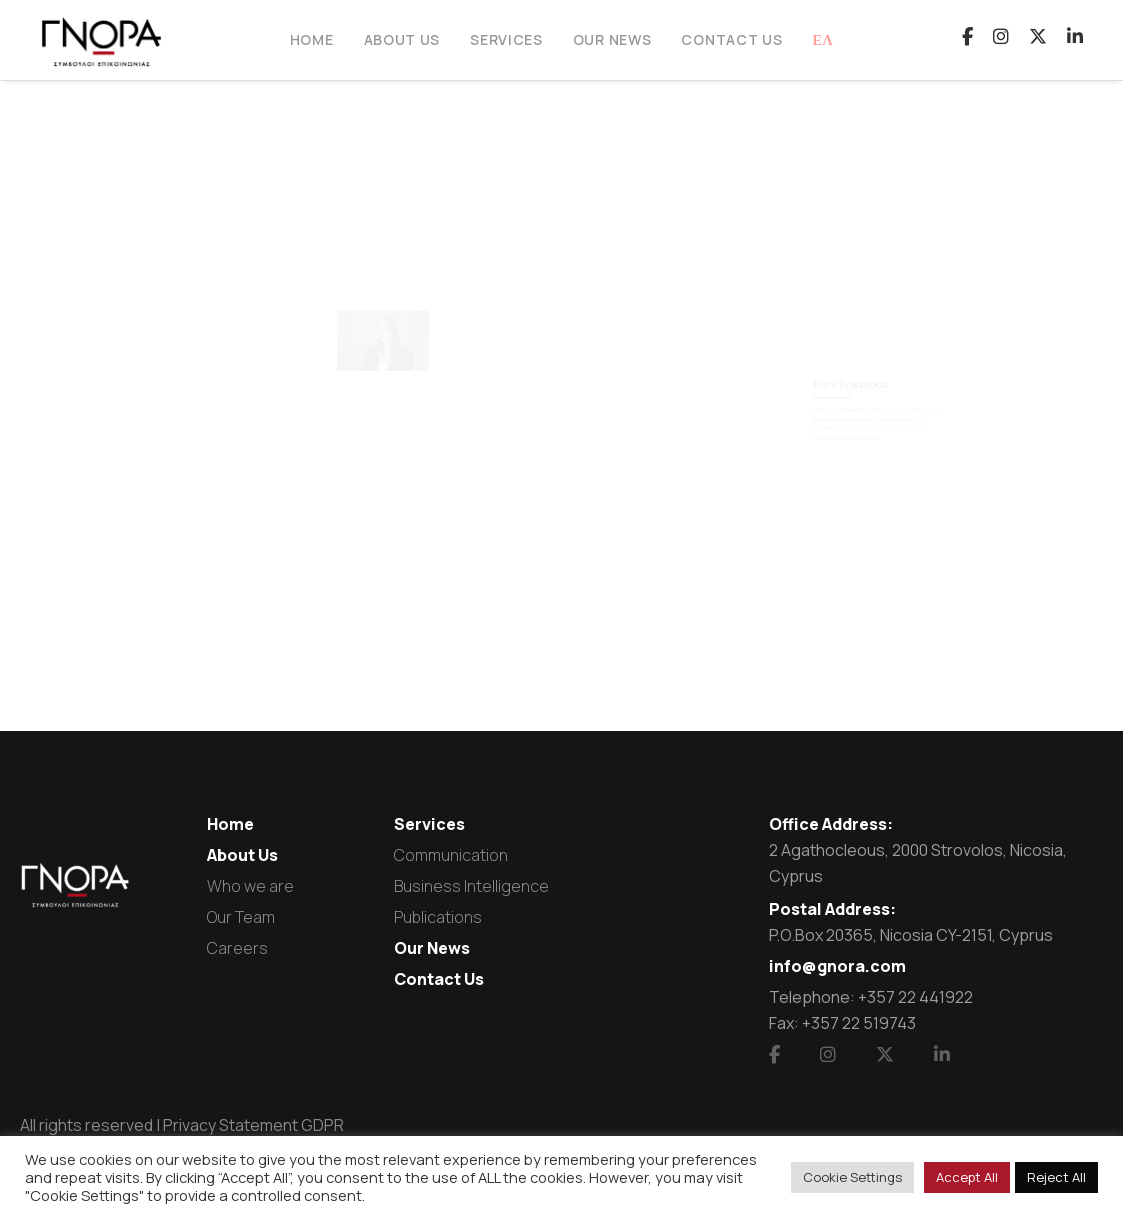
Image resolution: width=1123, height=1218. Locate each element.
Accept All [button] (967, 1177)
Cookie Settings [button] (852, 1177)
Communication (451, 855)
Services (429, 824)
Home (230, 824)
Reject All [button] (1056, 1177)
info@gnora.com (837, 966)
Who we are (250, 886)
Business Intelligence (471, 886)
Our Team (241, 917)
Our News (432, 948)
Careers (237, 948)
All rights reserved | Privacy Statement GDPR (182, 1125)
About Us (242, 855)
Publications (438, 917)
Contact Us (439, 979)
